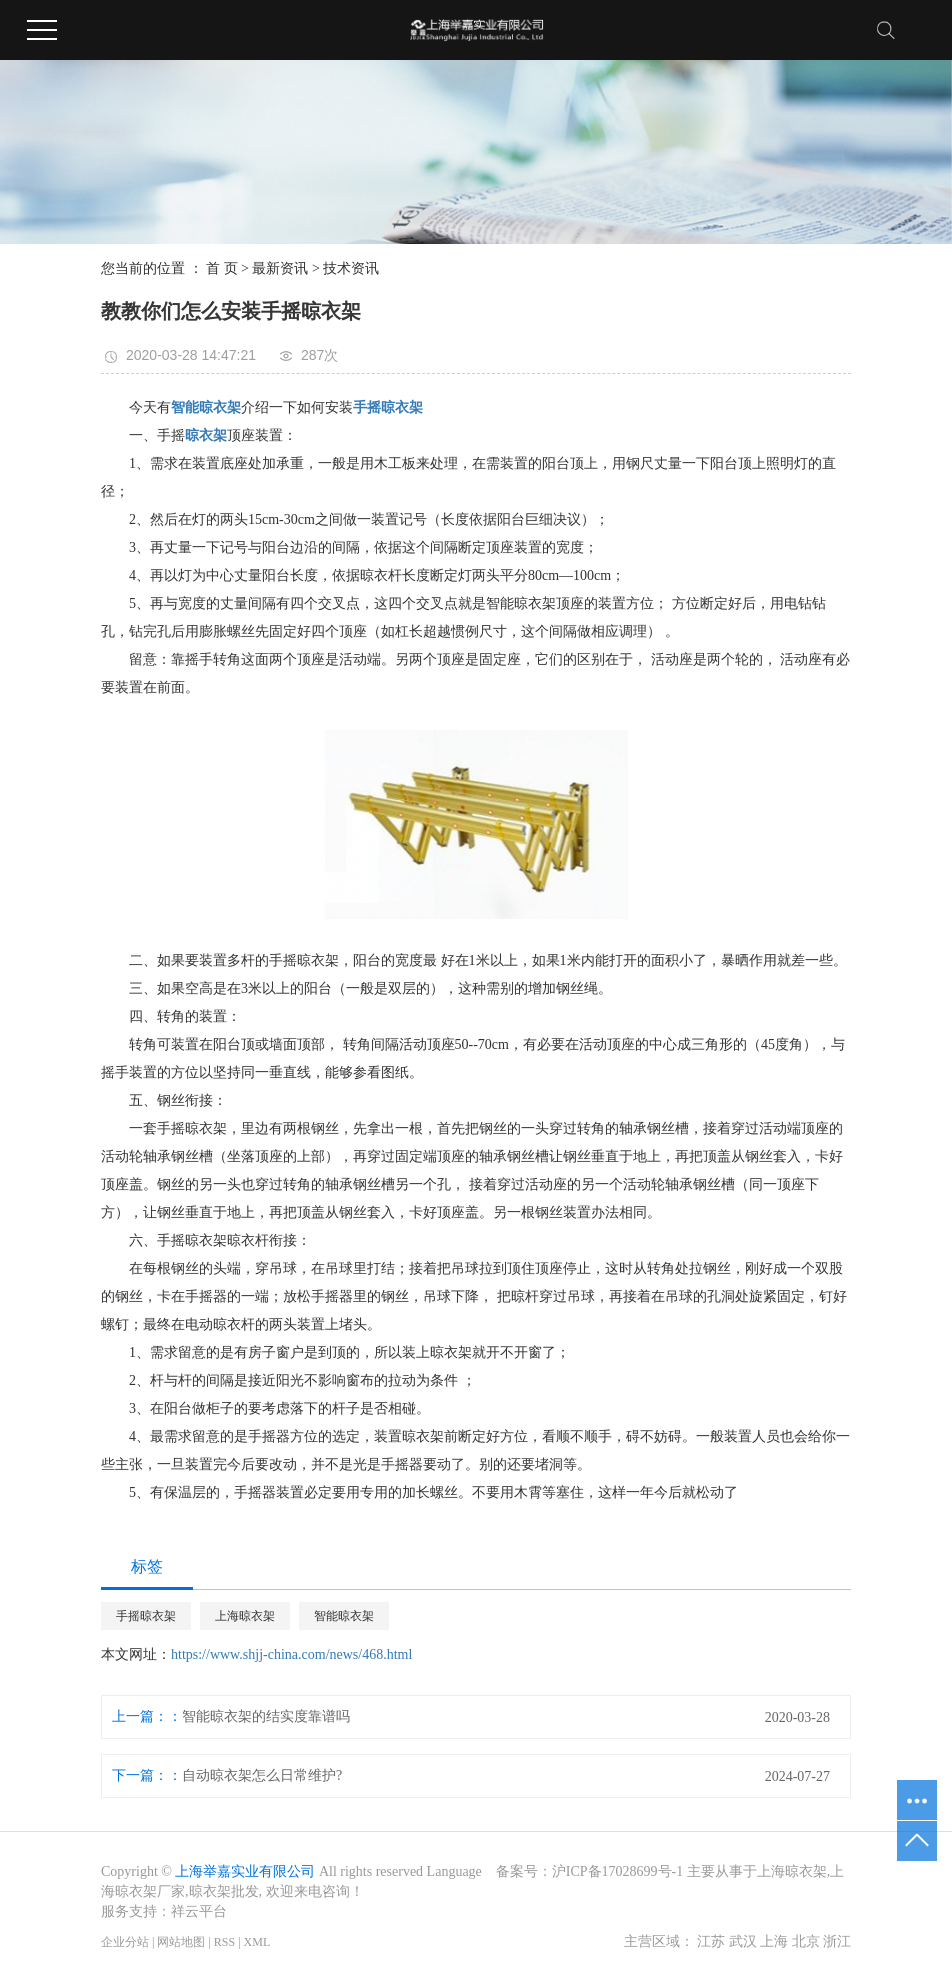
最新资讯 (280, 268)
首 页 (222, 268)
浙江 (837, 1941)
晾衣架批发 (224, 1891)
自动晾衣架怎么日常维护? (262, 1775)
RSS (224, 1942)
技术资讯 (351, 268)
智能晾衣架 (344, 1616)
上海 (774, 1941)
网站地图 (181, 1942)
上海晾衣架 (245, 1616)
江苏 (711, 1941)
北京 (806, 1941)
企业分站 (125, 1942)
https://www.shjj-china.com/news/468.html (291, 1654)
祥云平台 (199, 1911)
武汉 (743, 1941)
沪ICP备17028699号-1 (617, 1871)
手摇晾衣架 (146, 1616)
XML (257, 1942)
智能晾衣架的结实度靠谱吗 (266, 1716)
